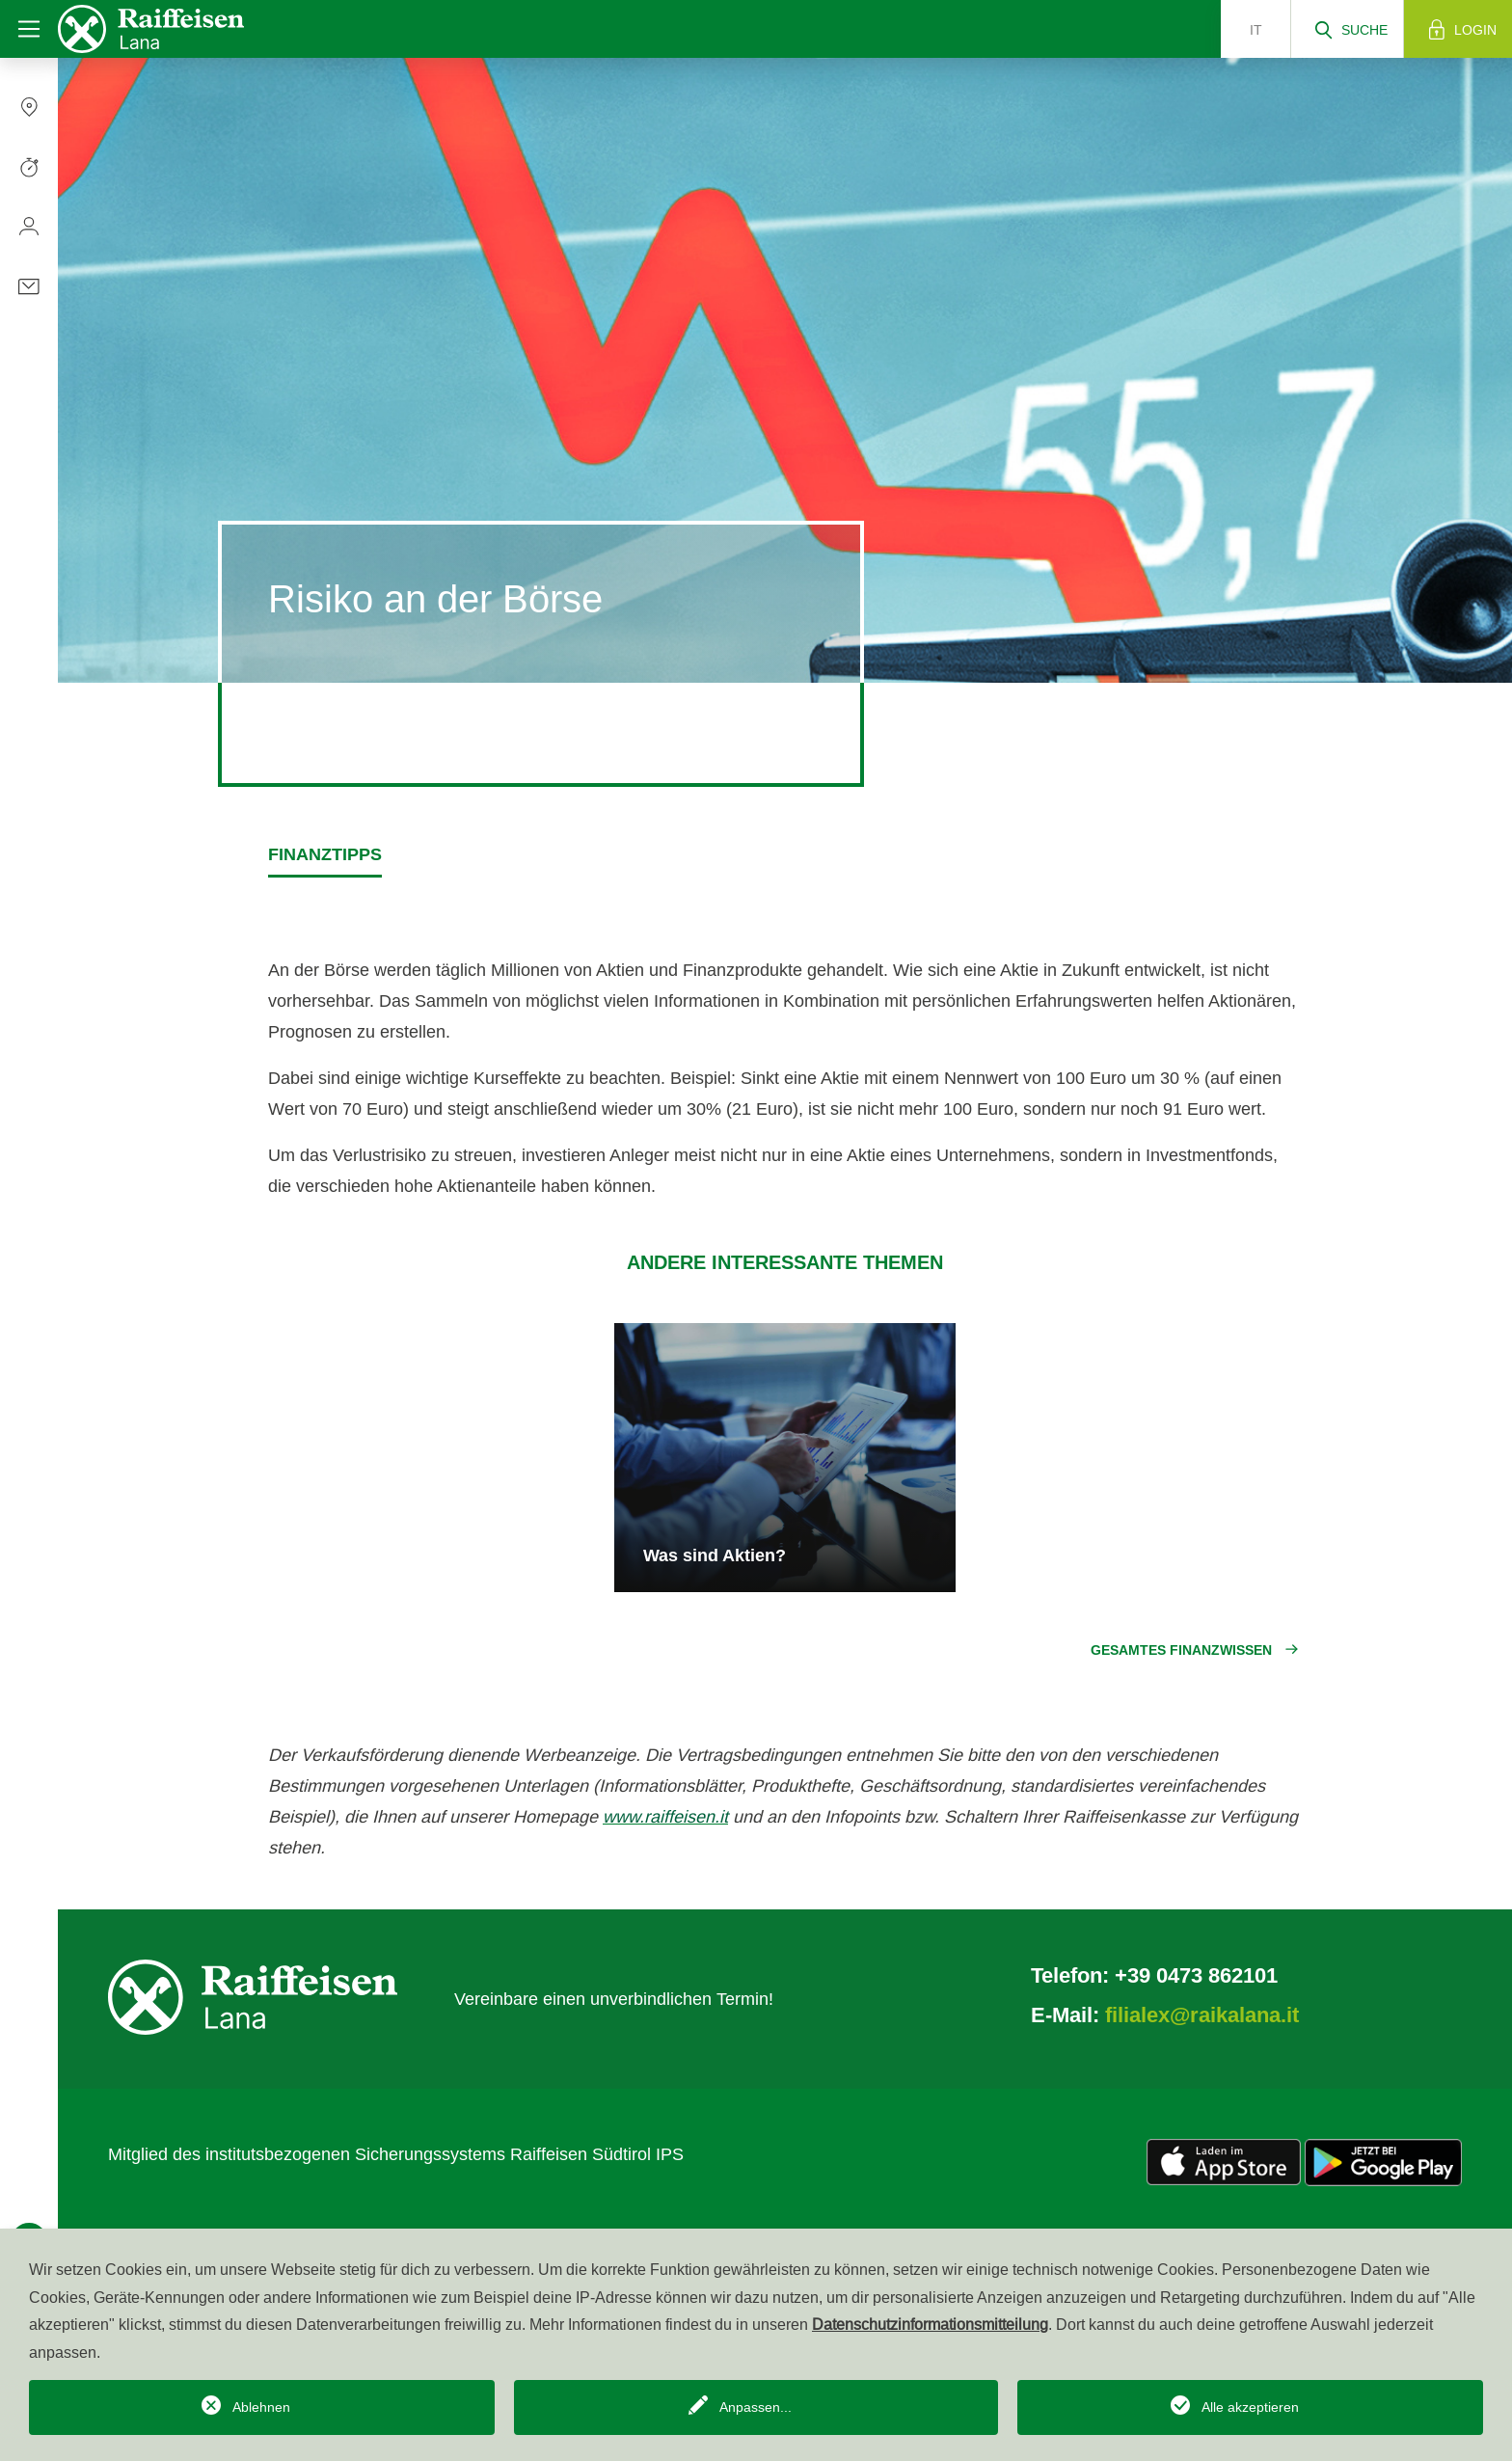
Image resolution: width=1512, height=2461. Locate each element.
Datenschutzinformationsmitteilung (930, 2324)
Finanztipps (325, 854)
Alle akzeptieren (1250, 2407)
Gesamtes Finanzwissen (1181, 1650)
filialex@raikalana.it (1202, 2014)
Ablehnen (261, 2407)
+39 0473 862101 (1196, 1975)
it (1256, 30)
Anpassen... (755, 2407)
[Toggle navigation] (29, 29)
